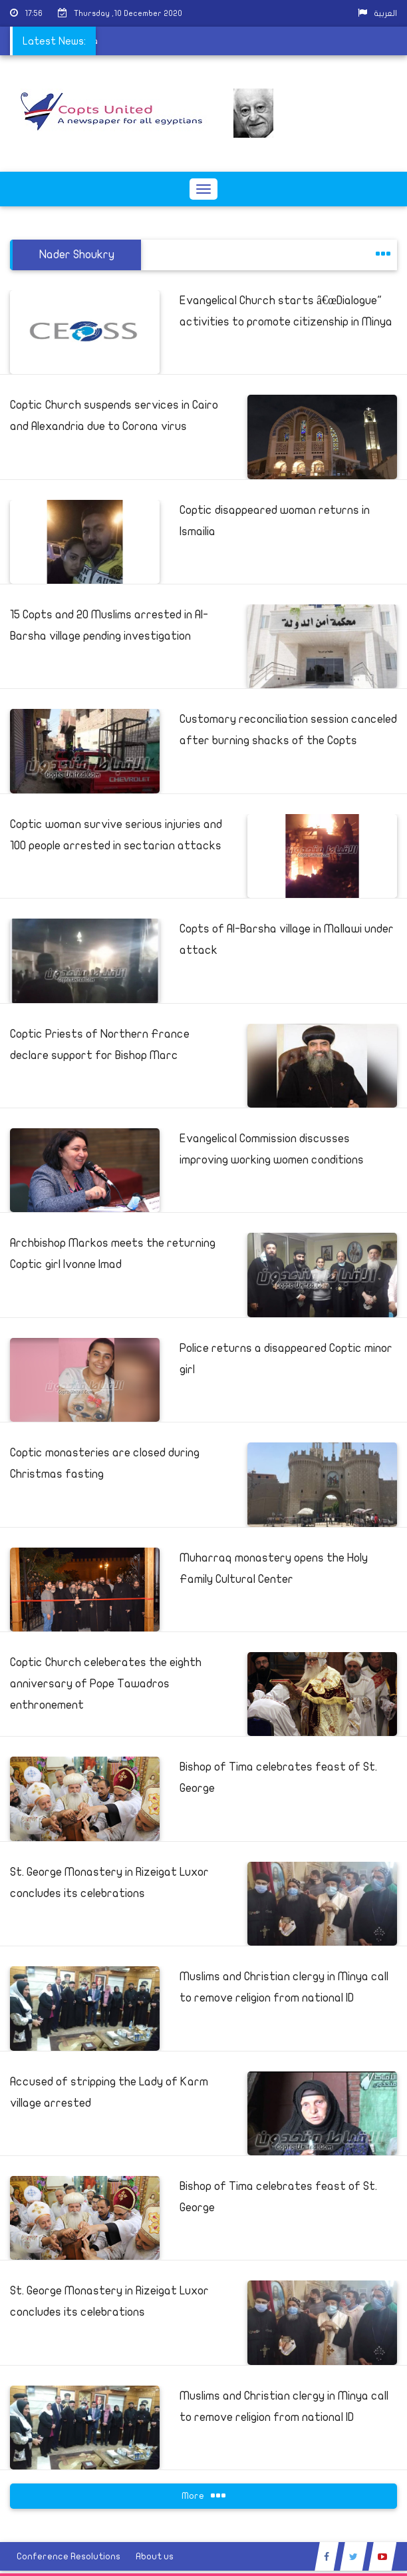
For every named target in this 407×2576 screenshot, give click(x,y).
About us (155, 2556)
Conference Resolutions (68, 2556)
